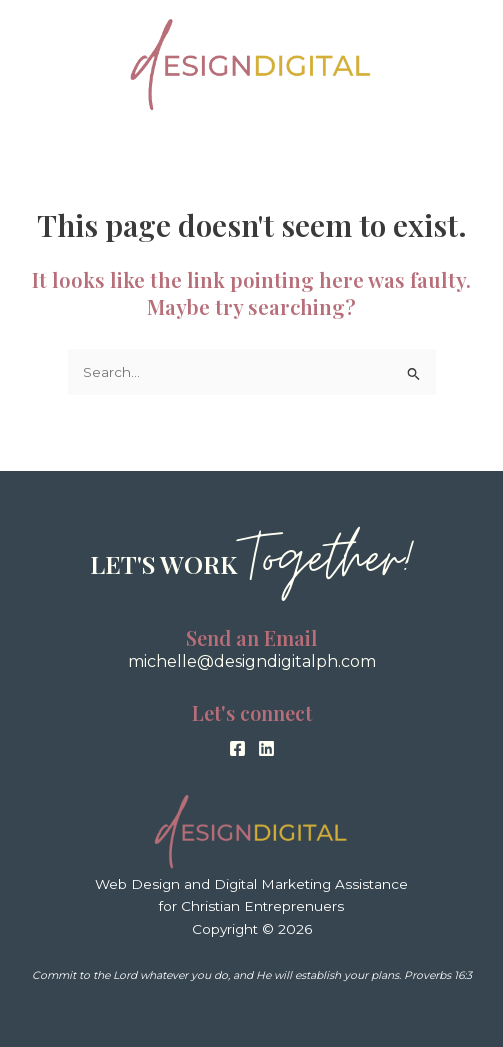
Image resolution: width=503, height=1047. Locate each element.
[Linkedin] (266, 748)
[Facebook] (237, 748)
